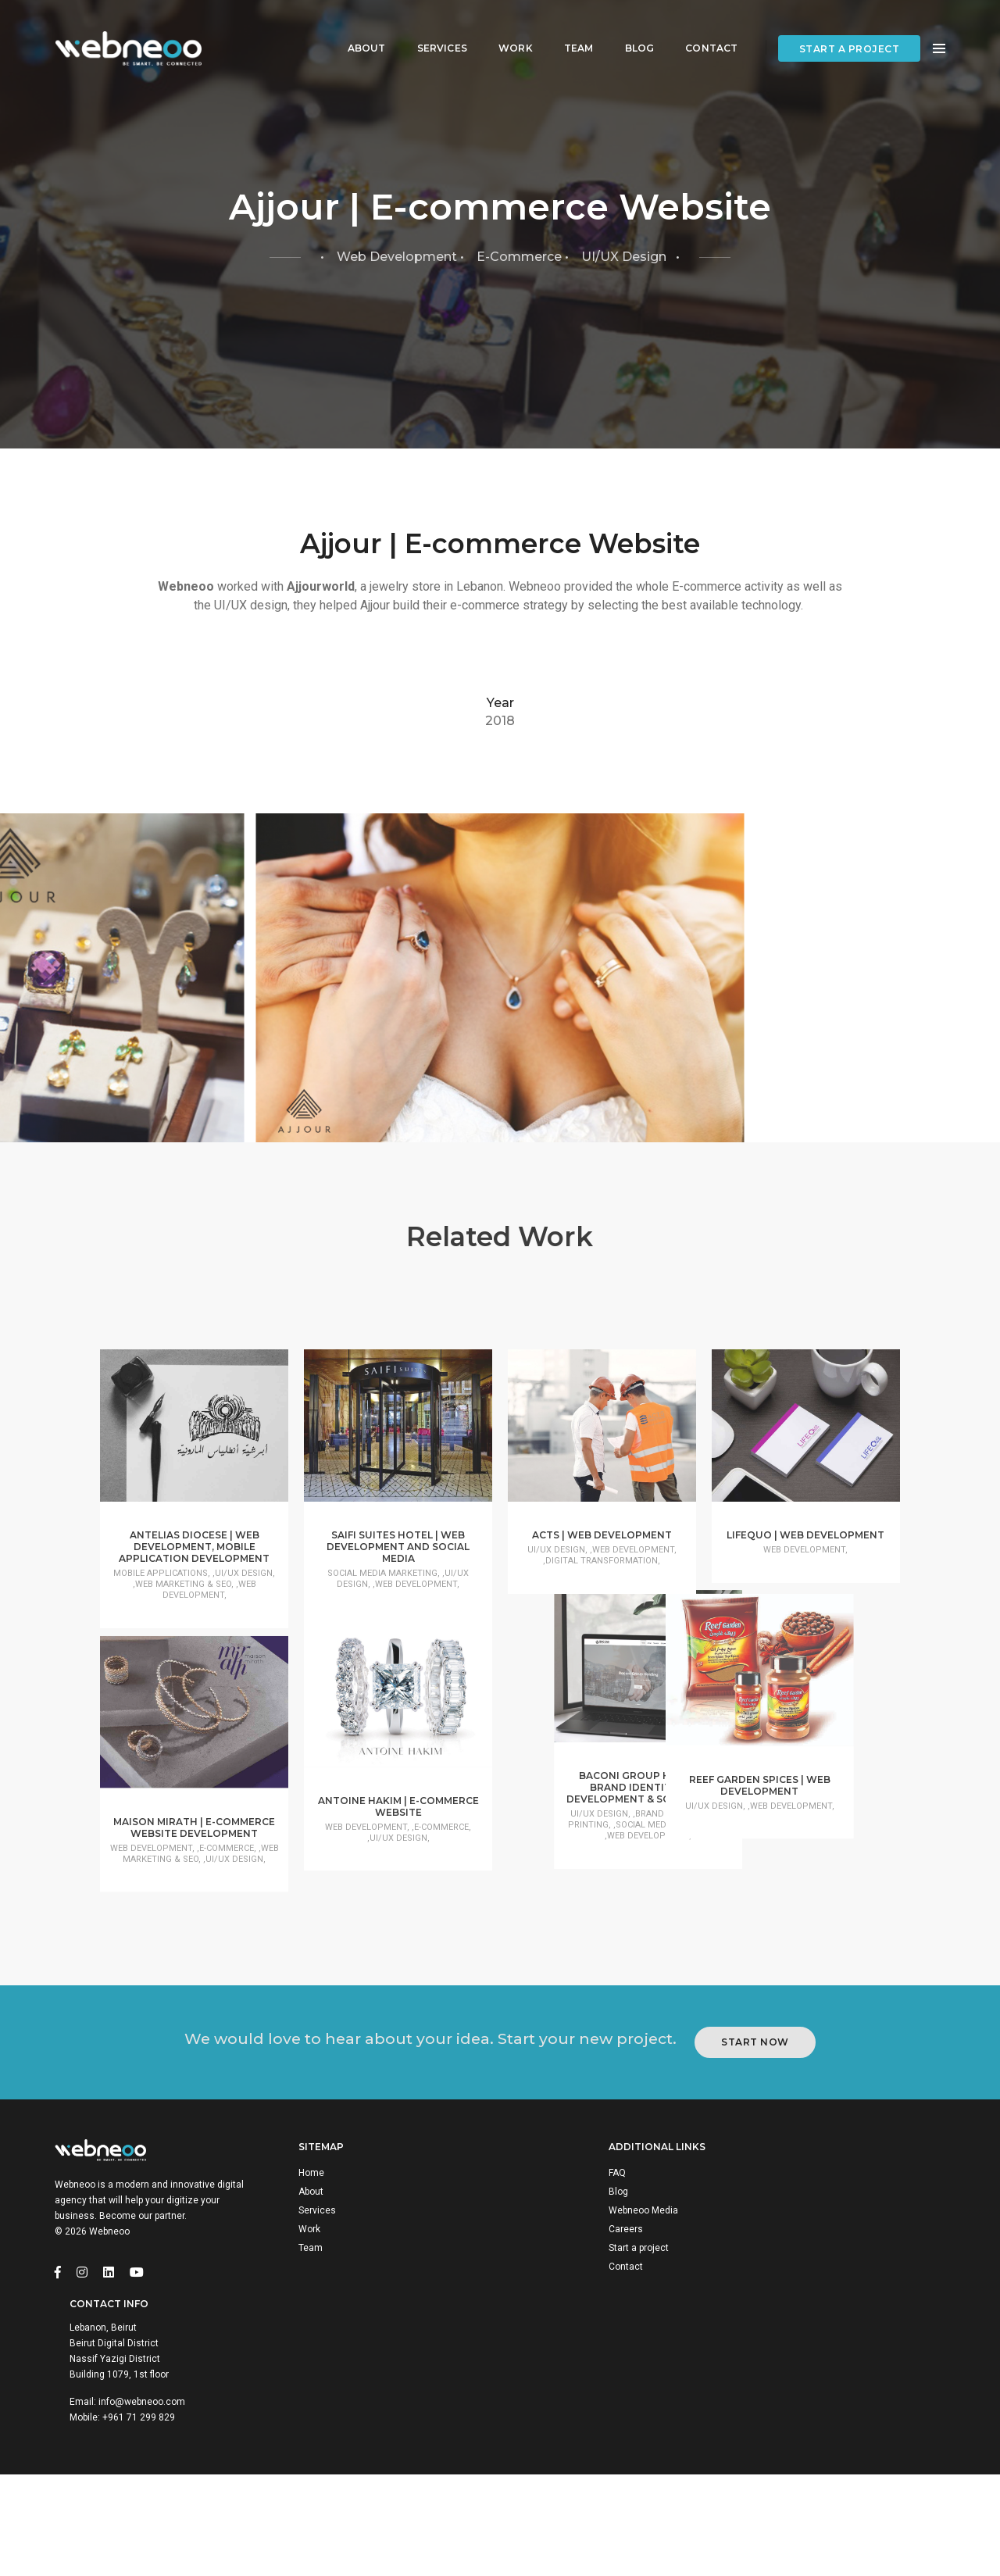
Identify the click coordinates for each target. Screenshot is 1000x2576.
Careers (552, 2460)
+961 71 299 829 (833, 2491)
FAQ (543, 2404)
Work (504, 28)
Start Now (765, 2257)
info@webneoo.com (836, 2476)
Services (430, 28)
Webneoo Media (570, 2441)
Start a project (849, 28)
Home (320, 2404)
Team (567, 28)
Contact (699, 28)
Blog (628, 28)
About (355, 28)
